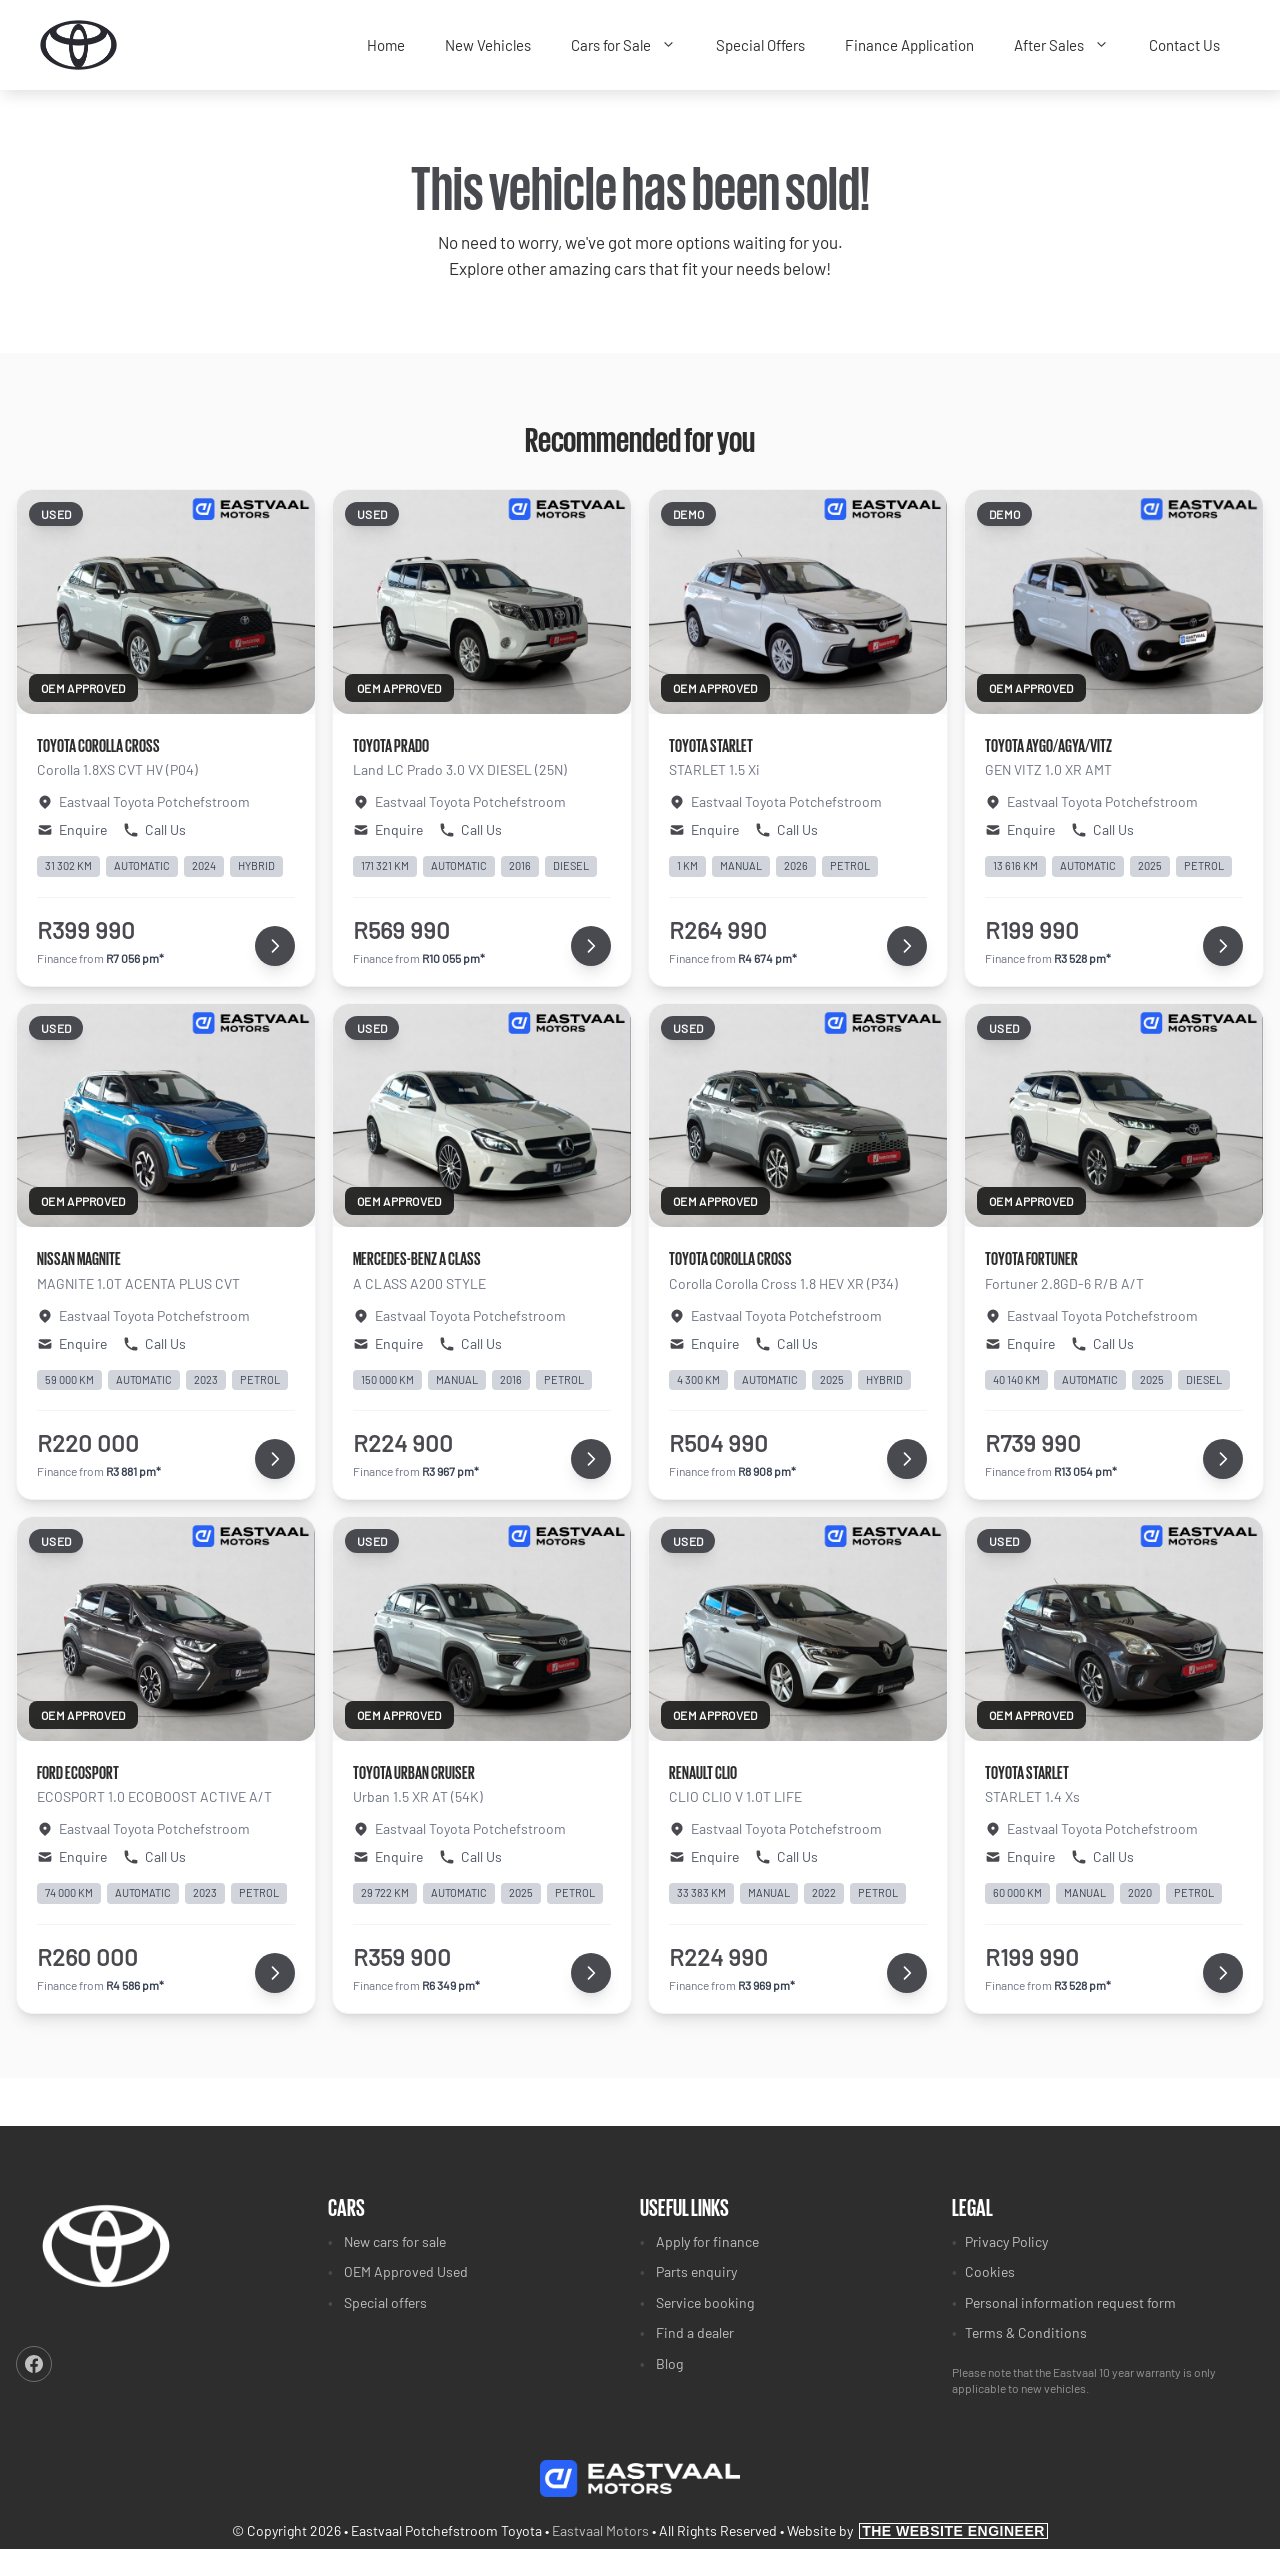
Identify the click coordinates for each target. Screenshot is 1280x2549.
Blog (669, 2363)
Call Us (154, 829)
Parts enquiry (696, 2271)
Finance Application (909, 45)
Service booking (705, 2302)
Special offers (385, 2302)
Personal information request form (1070, 2302)
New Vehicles (488, 45)
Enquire (72, 829)
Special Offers (760, 45)
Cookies (990, 2271)
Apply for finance (707, 2241)
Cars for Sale (633, 45)
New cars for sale (395, 2241)
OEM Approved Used (406, 2271)
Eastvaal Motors (600, 2530)
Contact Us (1184, 45)
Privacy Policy (1006, 2241)
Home (386, 45)
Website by (917, 2530)
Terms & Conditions (1026, 2332)
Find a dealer (695, 2332)
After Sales (1071, 45)
